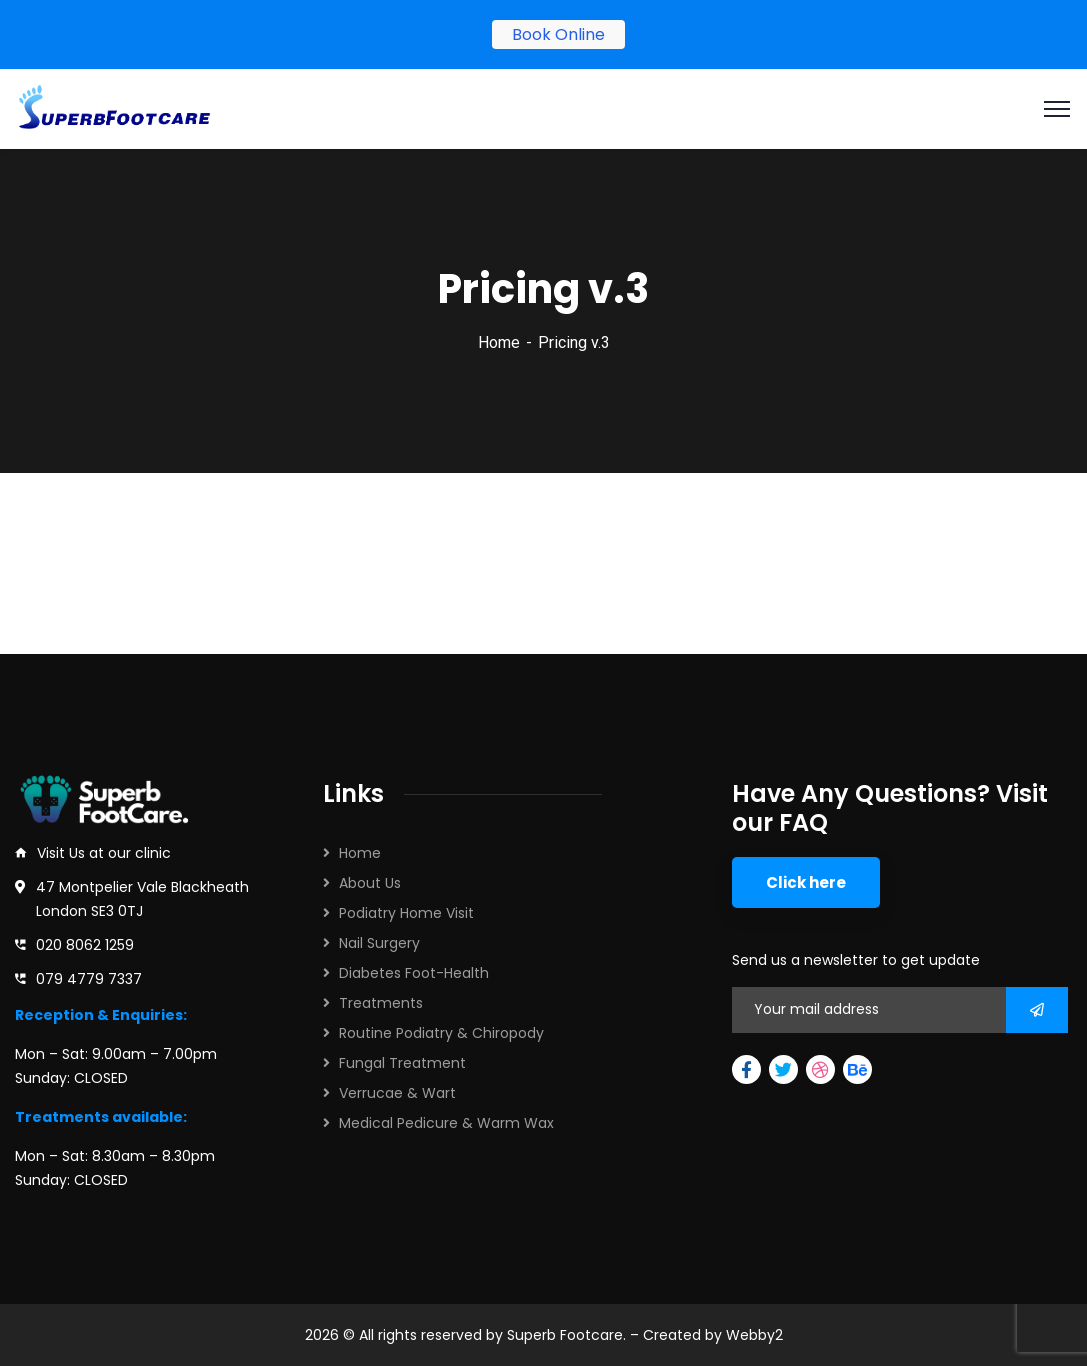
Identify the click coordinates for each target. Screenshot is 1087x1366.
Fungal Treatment (402, 1063)
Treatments (381, 1003)
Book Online (558, 34)
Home (499, 342)
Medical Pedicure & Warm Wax (446, 1123)
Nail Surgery (379, 943)
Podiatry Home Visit (406, 913)
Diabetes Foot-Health (414, 973)
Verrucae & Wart (397, 1093)
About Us (370, 883)
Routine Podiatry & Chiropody (441, 1033)
